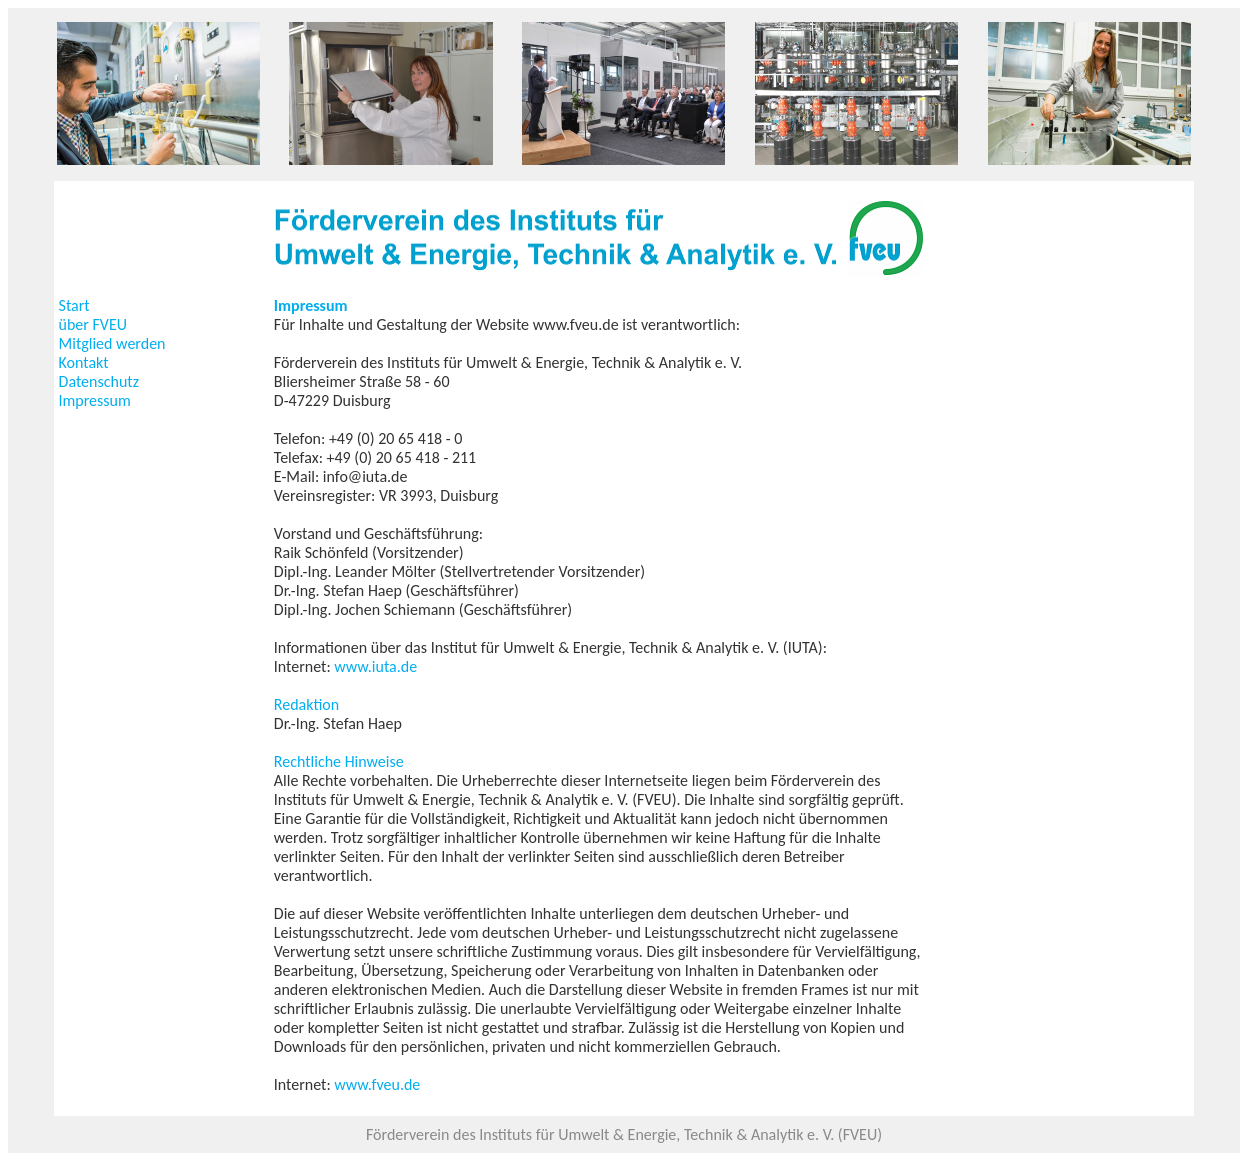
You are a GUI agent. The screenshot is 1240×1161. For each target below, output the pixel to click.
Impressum (95, 400)
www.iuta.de (375, 666)
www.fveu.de (377, 1084)
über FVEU (93, 324)
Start (74, 305)
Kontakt (84, 362)
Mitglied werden (112, 343)
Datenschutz (99, 381)
